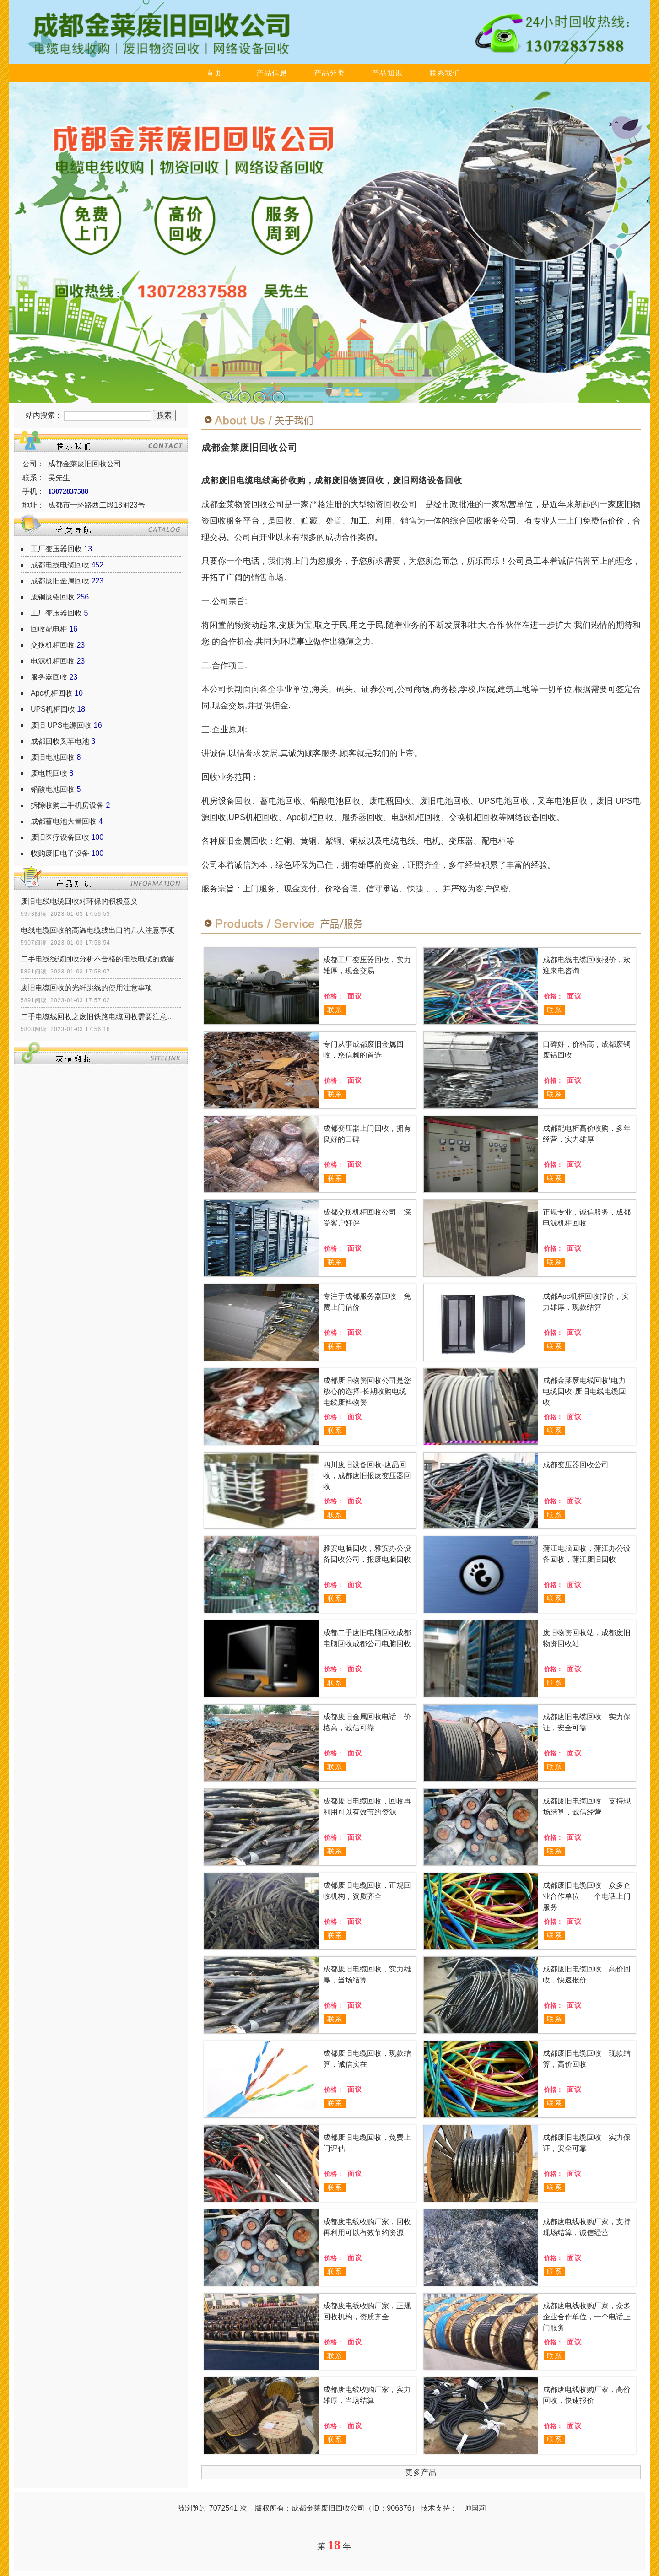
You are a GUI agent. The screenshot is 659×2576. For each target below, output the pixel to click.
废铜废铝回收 (53, 597)
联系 (335, 1010)
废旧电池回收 (53, 757)
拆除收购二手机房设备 (67, 805)
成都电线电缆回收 (60, 565)
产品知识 (387, 73)
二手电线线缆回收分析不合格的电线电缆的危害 (97, 959)
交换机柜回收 (53, 645)
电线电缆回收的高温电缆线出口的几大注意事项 (97, 930)
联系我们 (444, 73)
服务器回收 (49, 677)
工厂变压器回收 (56, 549)
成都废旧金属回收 (60, 581)
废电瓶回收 (49, 773)
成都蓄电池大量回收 (64, 821)
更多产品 (421, 2472)
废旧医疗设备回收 (60, 837)
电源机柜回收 (53, 661)
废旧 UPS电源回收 (61, 725)
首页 (214, 73)
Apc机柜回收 (52, 693)
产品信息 (271, 73)
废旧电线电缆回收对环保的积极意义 (79, 901)
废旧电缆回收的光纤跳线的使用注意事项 (86, 988)
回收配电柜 (49, 629)
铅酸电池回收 (53, 789)
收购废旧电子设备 (60, 853)
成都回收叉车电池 (60, 741)
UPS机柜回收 (53, 709)
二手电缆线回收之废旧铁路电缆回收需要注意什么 (101, 1017)
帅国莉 (475, 2508)
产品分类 (329, 73)
